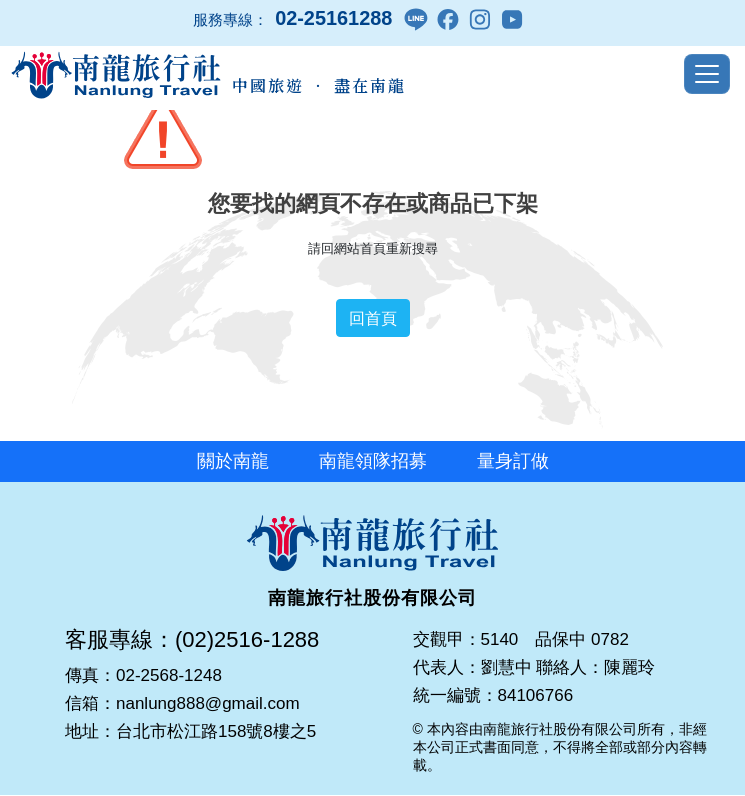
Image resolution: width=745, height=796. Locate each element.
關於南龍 (233, 461)
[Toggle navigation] (707, 74)
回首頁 (373, 318)
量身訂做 (513, 461)
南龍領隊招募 (373, 461)
